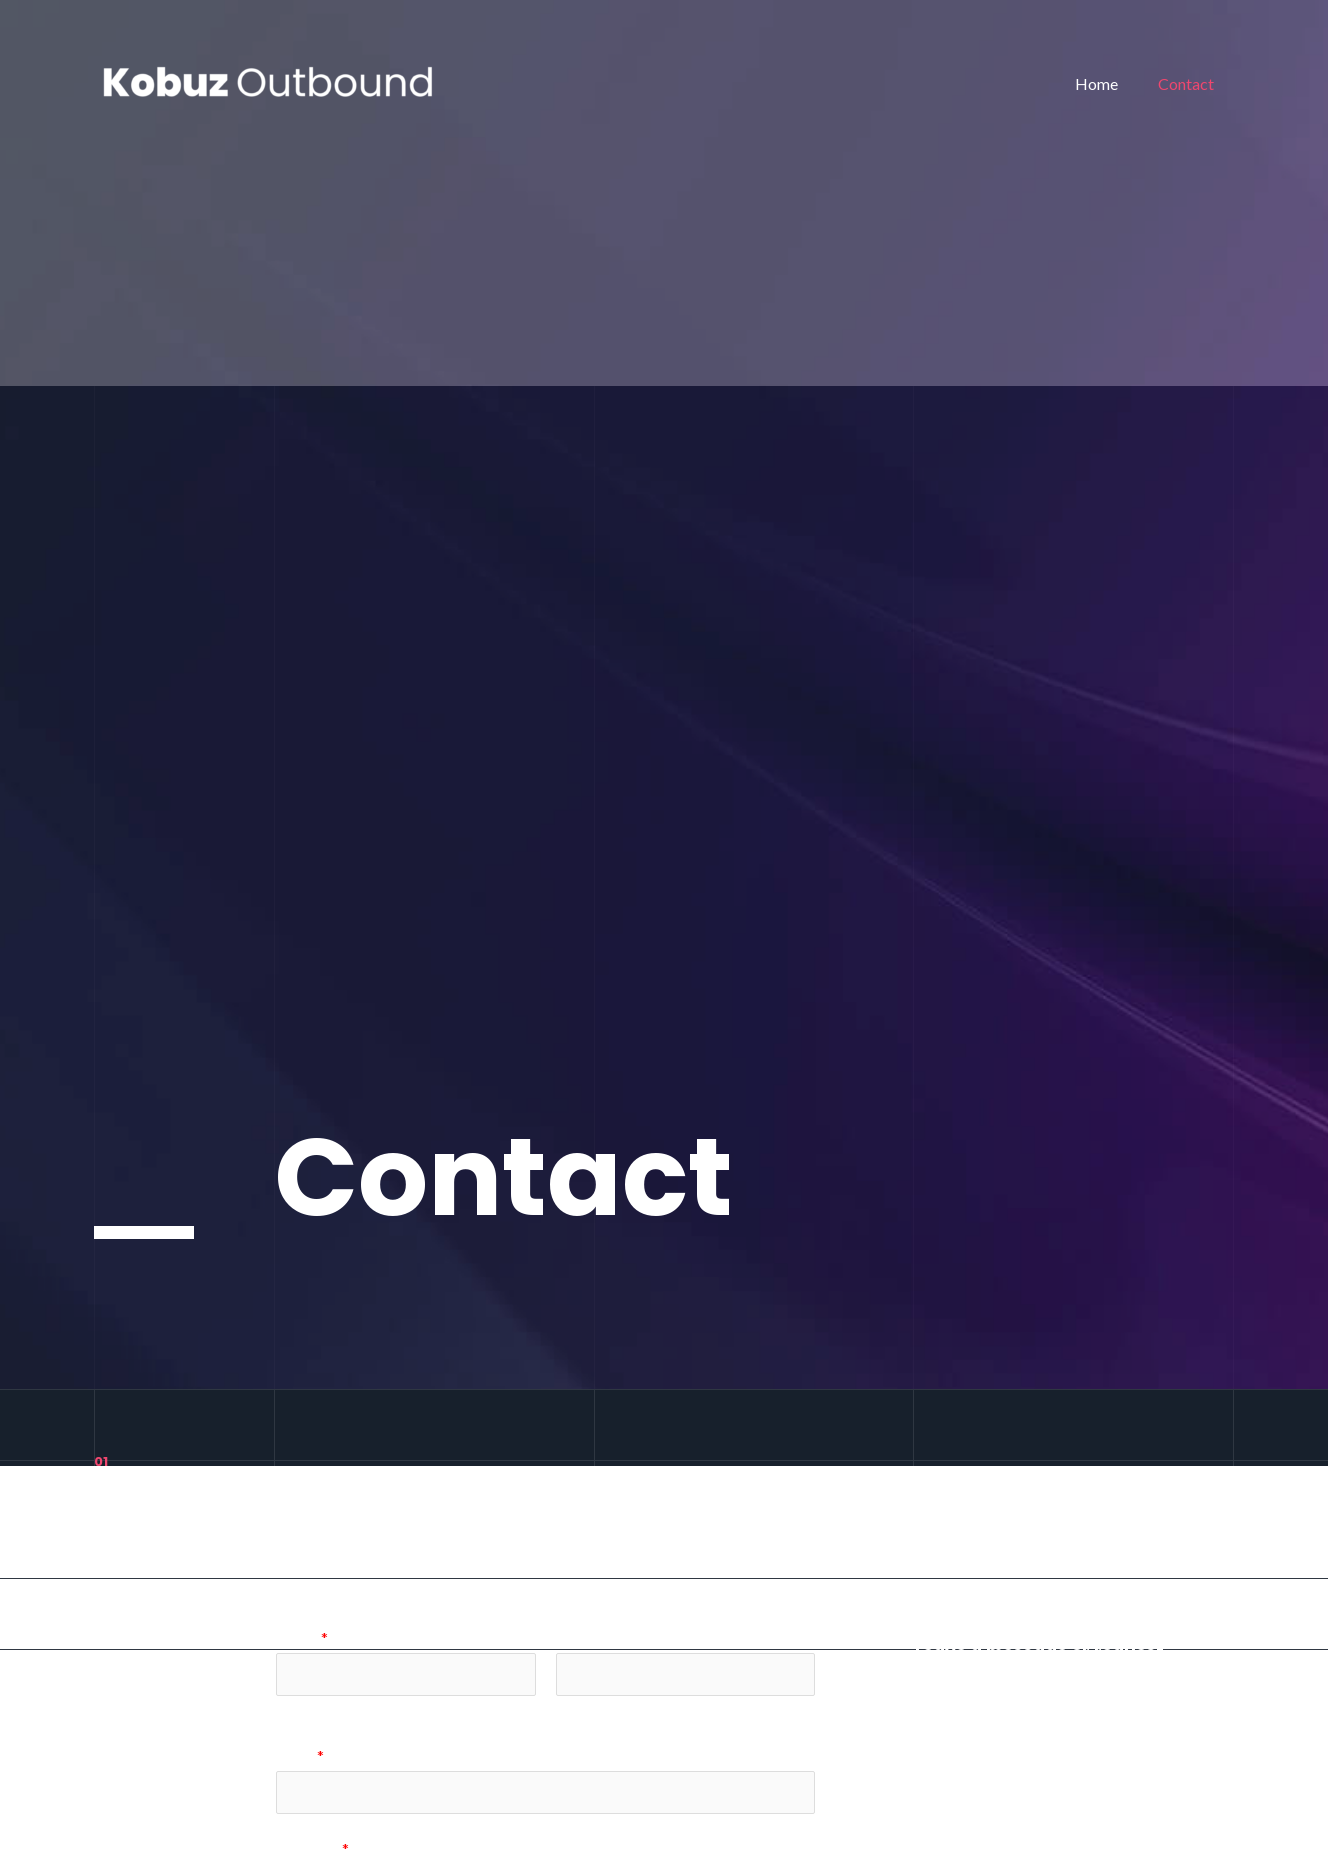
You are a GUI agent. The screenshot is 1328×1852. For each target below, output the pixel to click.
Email (300, 1757)
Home (1108, 83)
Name (302, 1637)
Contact (1190, 83)
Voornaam (306, 1710)
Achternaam (592, 1710)
